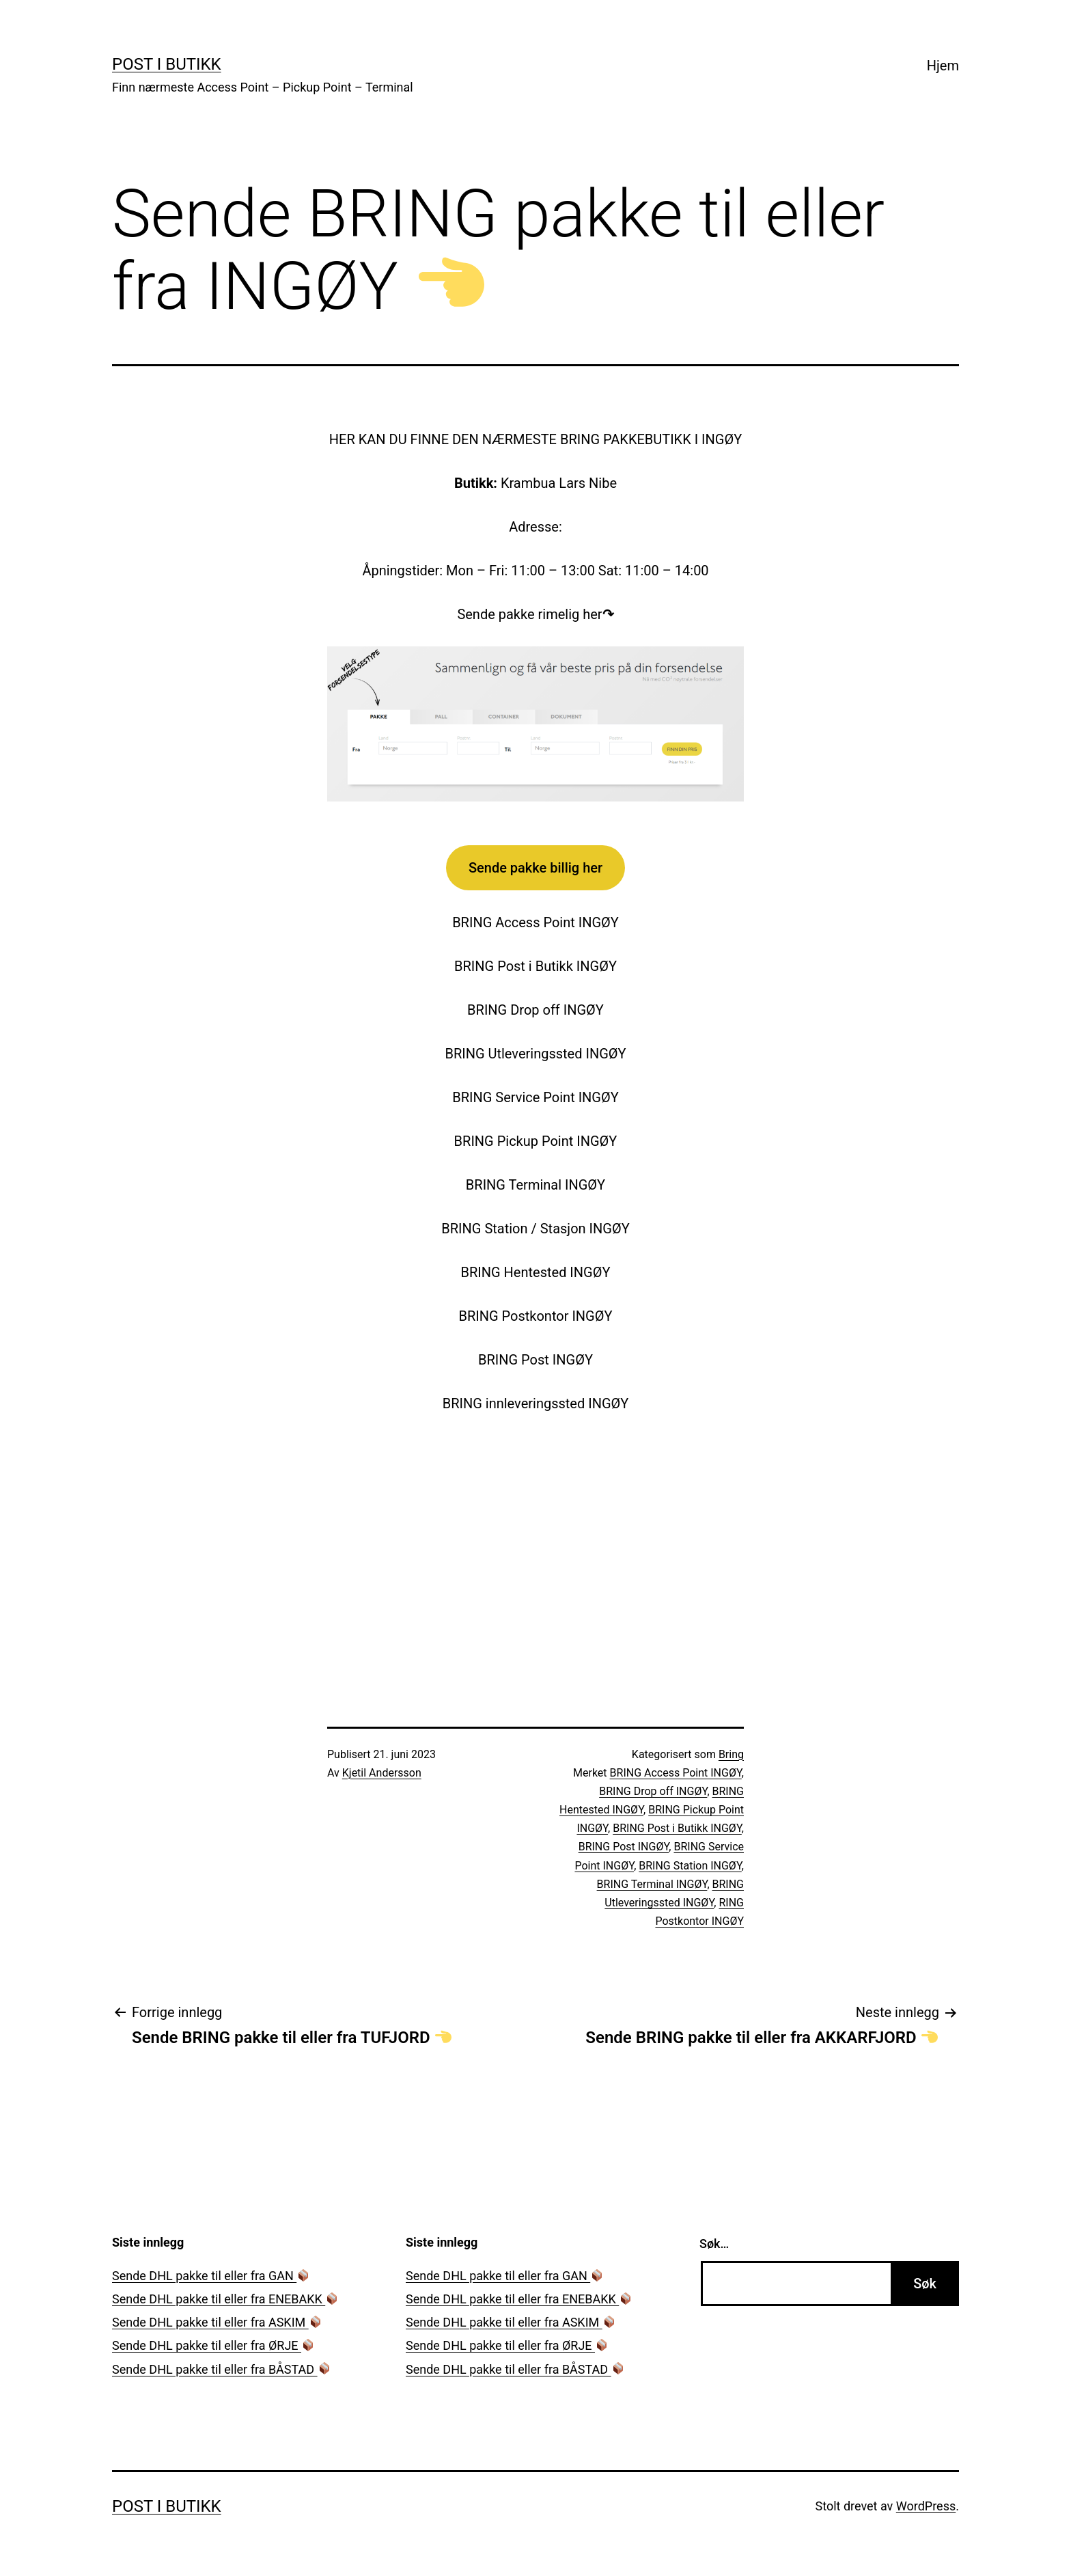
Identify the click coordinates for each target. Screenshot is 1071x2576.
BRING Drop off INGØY (653, 1791)
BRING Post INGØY (624, 1846)
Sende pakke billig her (535, 868)
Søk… (714, 2243)
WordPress (926, 2506)
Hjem (943, 65)
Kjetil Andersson (381, 1772)
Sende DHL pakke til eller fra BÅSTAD (221, 2369)
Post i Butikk (166, 64)
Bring (731, 1754)
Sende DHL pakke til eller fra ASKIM (217, 2322)
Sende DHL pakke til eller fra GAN (210, 2276)
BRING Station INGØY (690, 1865)
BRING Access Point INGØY (676, 1772)
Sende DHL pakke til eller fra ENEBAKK (225, 2299)
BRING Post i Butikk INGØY (677, 1828)
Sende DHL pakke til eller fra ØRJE (213, 2345)
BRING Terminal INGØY (652, 1884)
